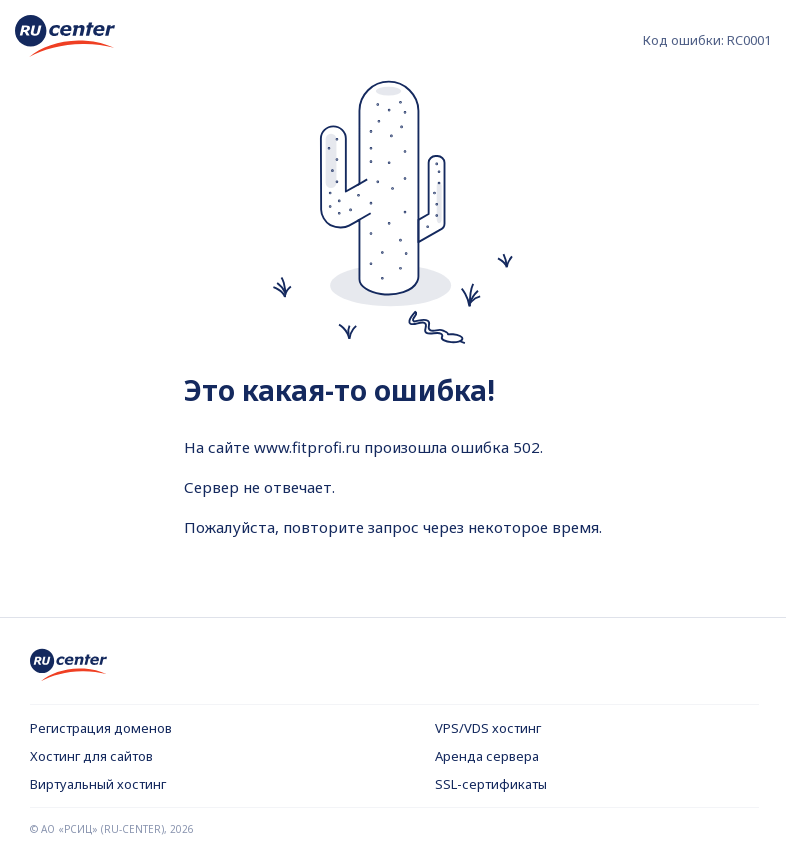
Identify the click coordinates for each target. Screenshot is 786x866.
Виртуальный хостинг (98, 784)
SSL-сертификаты (491, 784)
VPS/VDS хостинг (488, 728)
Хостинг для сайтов (91, 756)
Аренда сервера (487, 756)
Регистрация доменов (101, 728)
